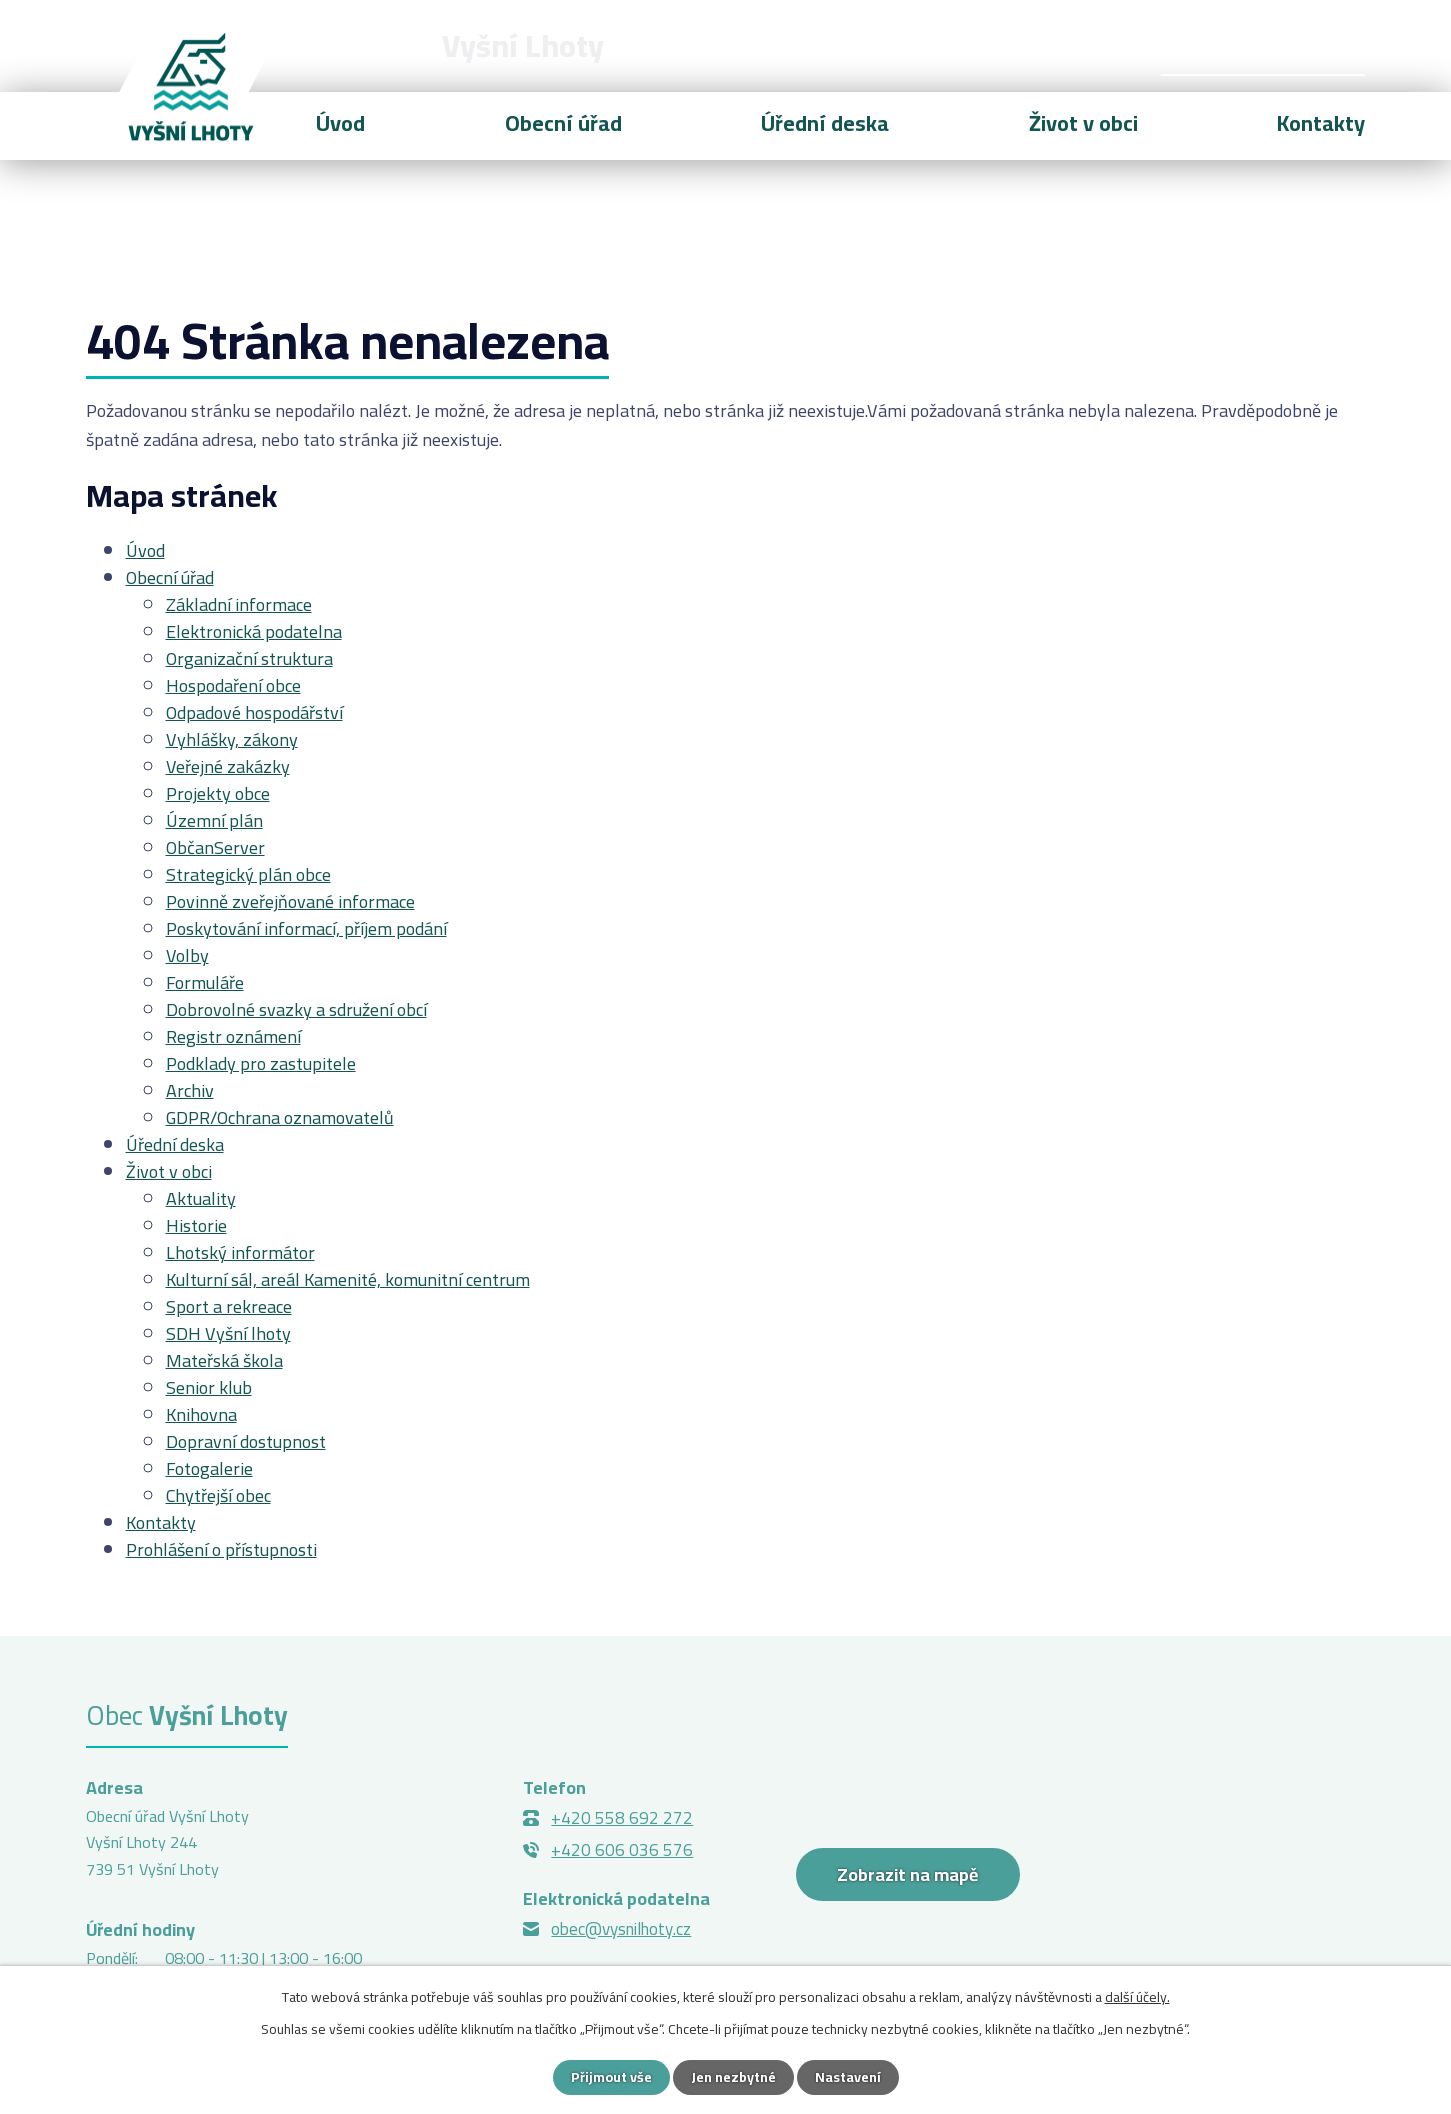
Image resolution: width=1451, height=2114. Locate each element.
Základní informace (239, 604)
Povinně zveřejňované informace (290, 901)
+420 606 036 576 (622, 1850)
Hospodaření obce (233, 685)
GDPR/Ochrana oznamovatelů (280, 1117)
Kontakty (1321, 123)
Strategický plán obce (248, 874)
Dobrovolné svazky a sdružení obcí (296, 1009)
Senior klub (209, 1387)
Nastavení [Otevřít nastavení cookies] (848, 2077)
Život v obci (1083, 123)
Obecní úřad (563, 123)
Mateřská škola (224, 1360)
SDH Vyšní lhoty (228, 1333)
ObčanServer (215, 847)
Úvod (340, 123)
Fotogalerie (209, 1468)
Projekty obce (218, 793)
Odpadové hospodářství (254, 712)
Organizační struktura (249, 658)
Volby (187, 955)
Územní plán (214, 820)
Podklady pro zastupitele (261, 1063)
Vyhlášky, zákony (232, 739)
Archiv (190, 1090)
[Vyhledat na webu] (1262, 47)
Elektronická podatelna (254, 631)
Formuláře (205, 982)
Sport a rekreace (229, 1306)
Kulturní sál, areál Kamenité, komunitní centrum (348, 1279)
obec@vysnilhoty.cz (621, 1929)
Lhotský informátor (240, 1252)
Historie (196, 1225)
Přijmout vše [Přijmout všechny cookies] (611, 2077)
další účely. (1137, 1997)
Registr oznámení (233, 1036)
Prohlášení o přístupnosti (221, 1549)
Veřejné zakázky (228, 766)
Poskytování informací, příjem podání (306, 928)
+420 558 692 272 (622, 1818)
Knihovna (201, 1414)
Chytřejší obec (218, 1495)
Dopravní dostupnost (246, 1441)
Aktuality (201, 1198)
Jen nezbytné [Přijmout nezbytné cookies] (733, 2077)
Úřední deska (825, 123)
